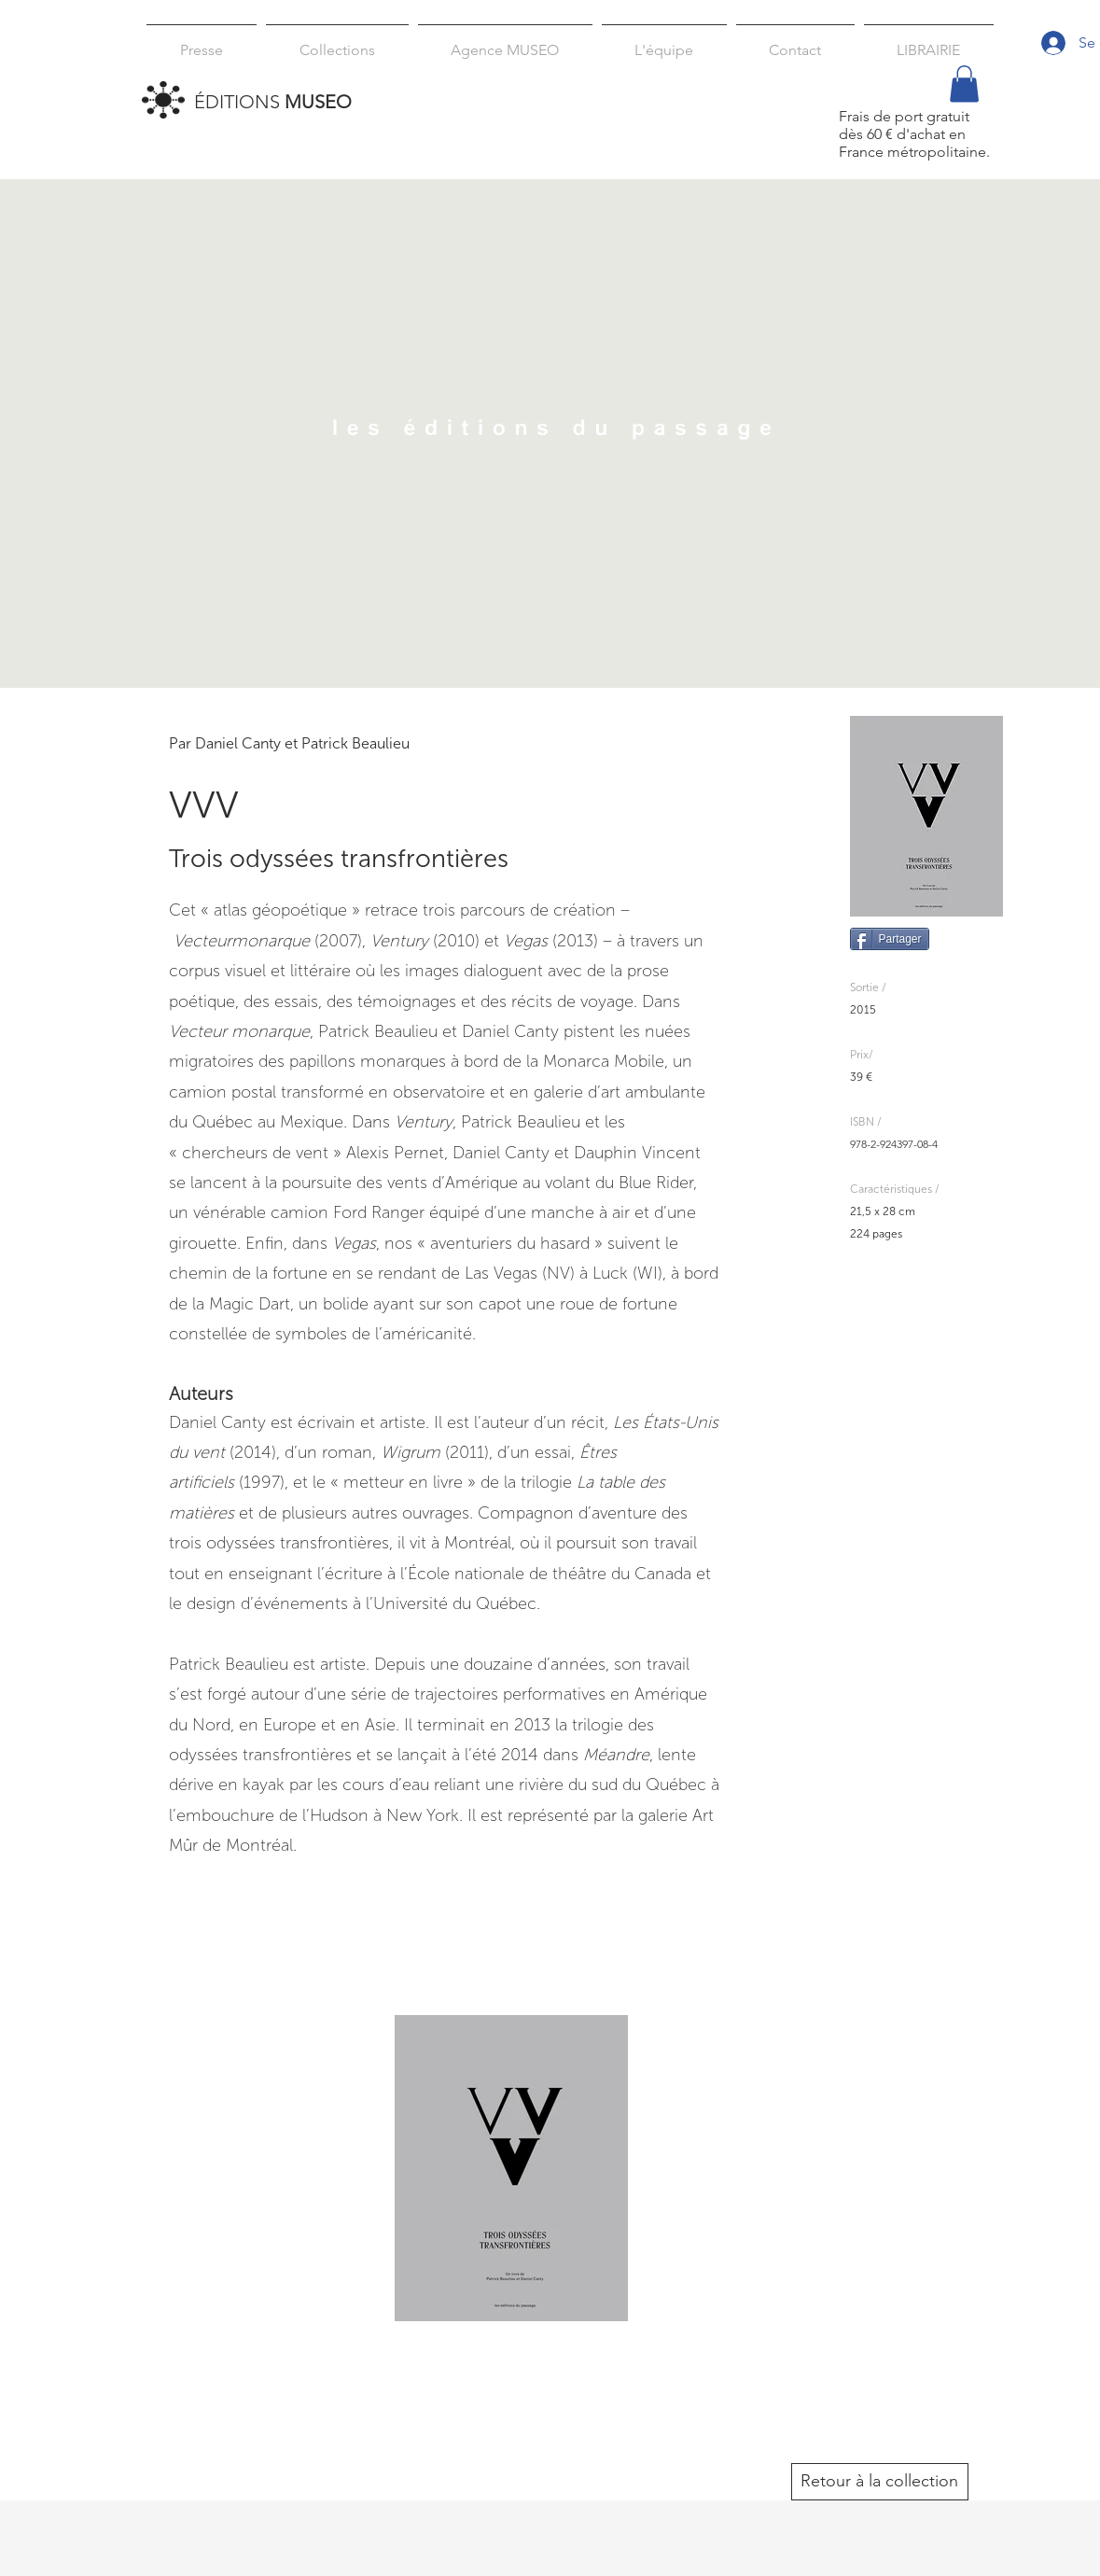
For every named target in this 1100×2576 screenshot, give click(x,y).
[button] (337, 41)
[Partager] (889, 939)
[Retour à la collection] (879, 2481)
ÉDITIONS (273, 102)
